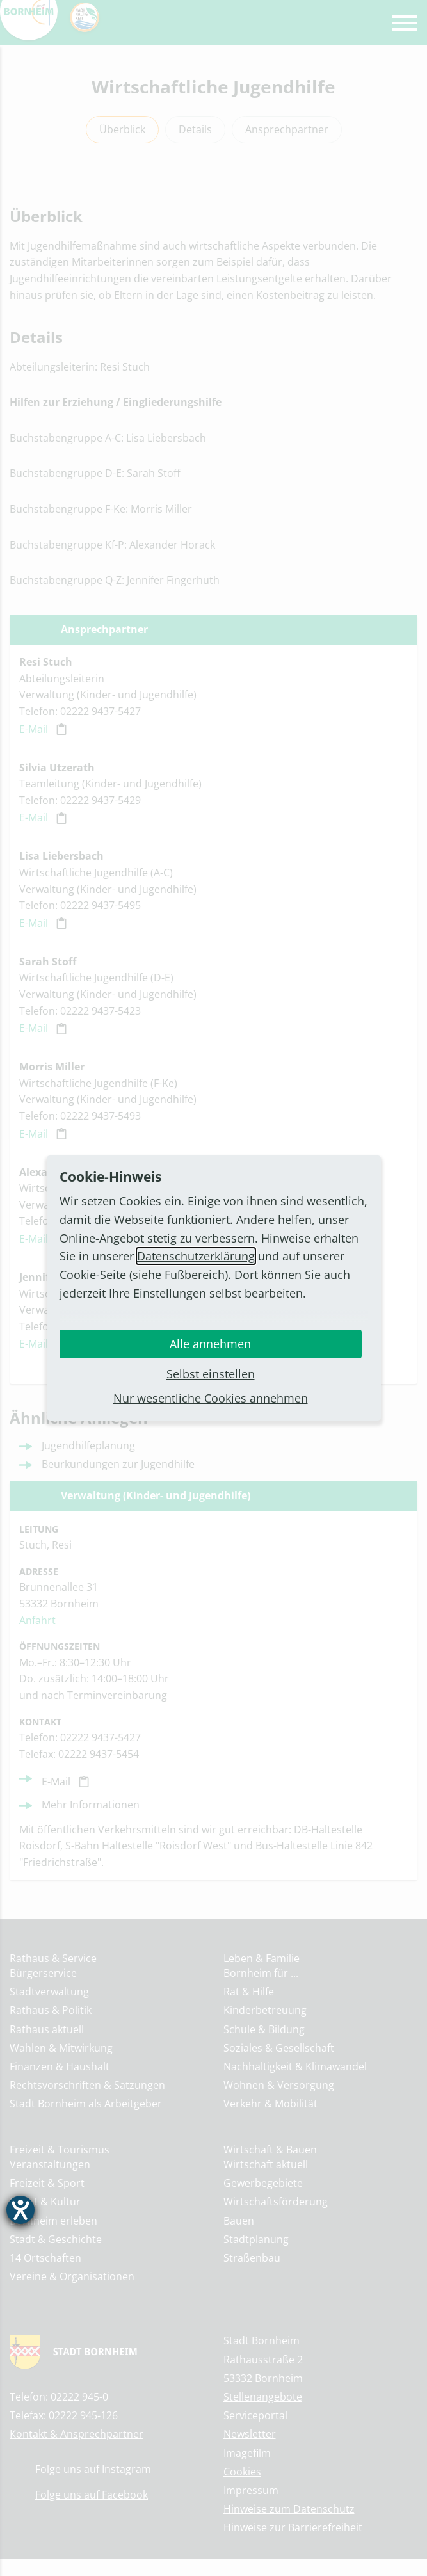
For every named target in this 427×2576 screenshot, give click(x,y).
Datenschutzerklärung (196, 1256)
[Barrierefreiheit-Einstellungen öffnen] (20, 2210)
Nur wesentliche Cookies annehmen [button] (210, 1398)
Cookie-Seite (93, 1274)
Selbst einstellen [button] (210, 1373)
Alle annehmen (210, 1343)
